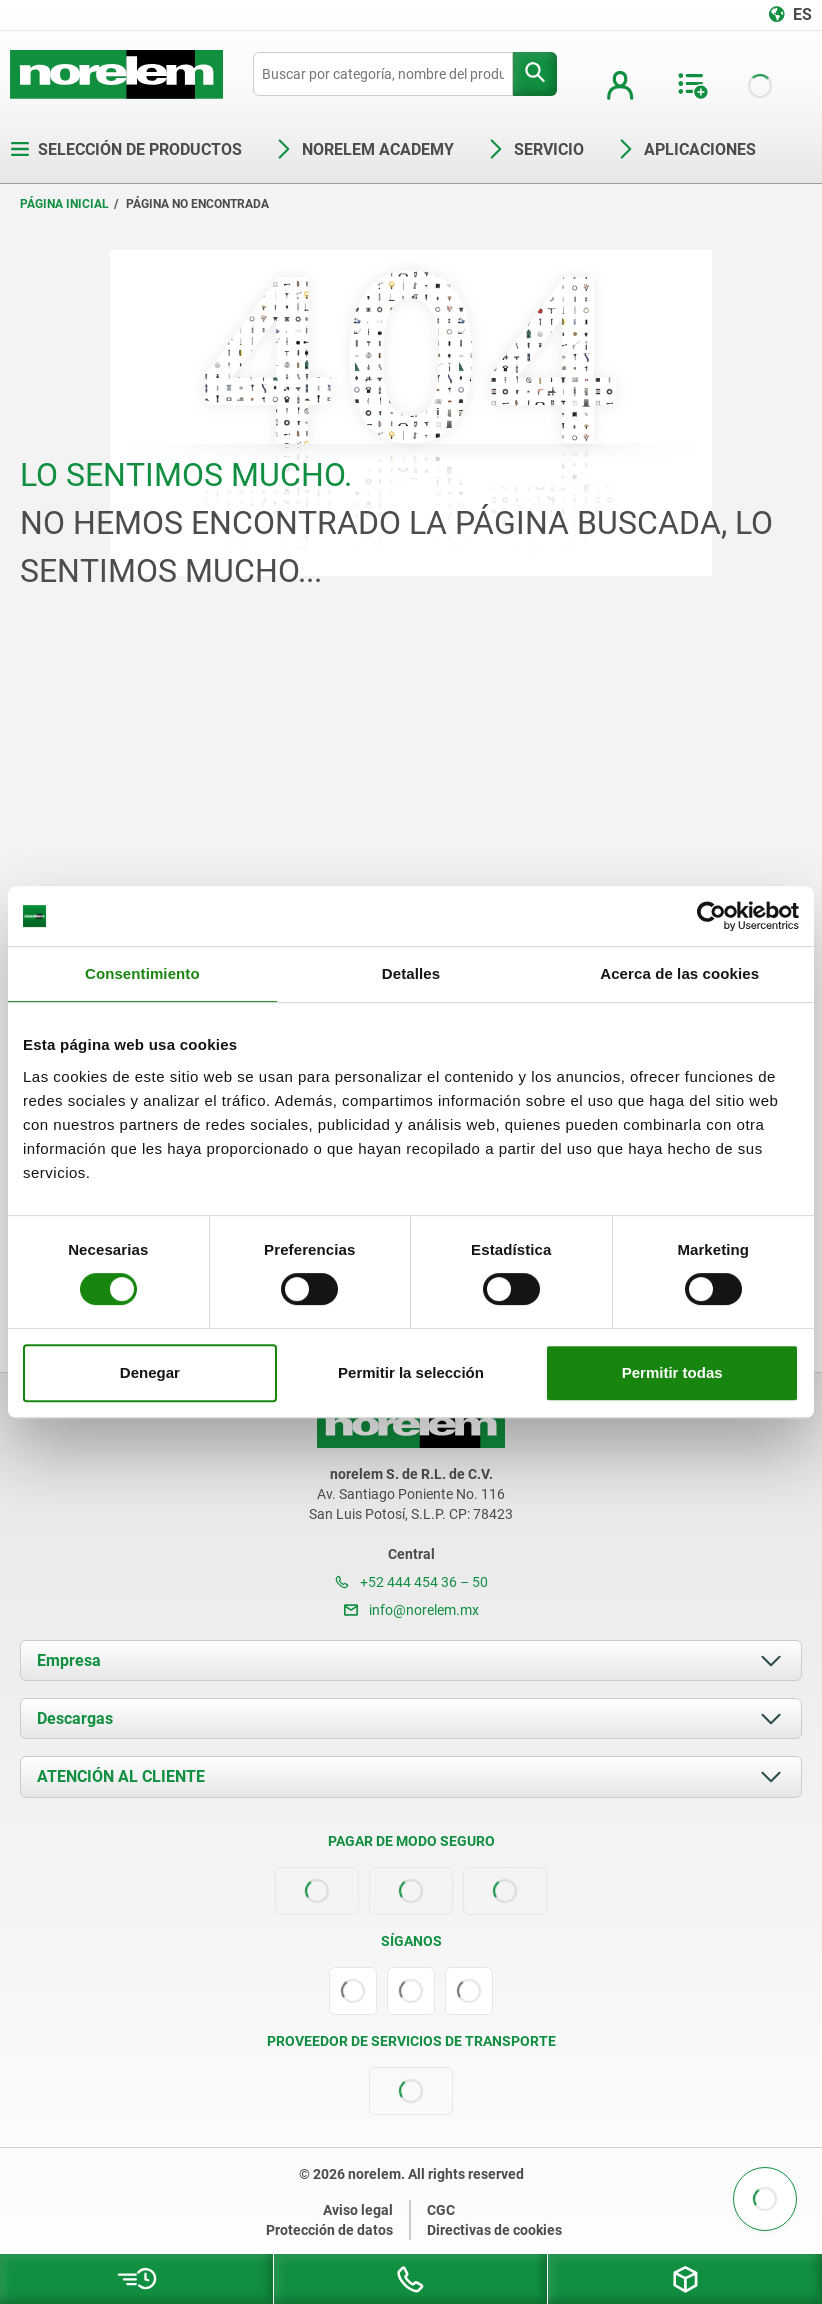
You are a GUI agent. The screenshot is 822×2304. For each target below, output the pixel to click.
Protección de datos (329, 2230)
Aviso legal (358, 2210)
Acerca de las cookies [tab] (679, 973)
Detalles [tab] (411, 973)
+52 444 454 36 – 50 (411, 1582)
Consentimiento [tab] (142, 973)
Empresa (69, 1660)
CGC (441, 2210)
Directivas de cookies (494, 2230)
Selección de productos (126, 149)
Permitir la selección (411, 1372)
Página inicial (64, 204)
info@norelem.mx (411, 1610)
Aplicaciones (686, 149)
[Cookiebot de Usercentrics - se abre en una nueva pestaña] (711, 916)
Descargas (75, 1718)
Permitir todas (672, 1372)
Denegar (150, 1372)
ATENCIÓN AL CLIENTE (121, 1776)
